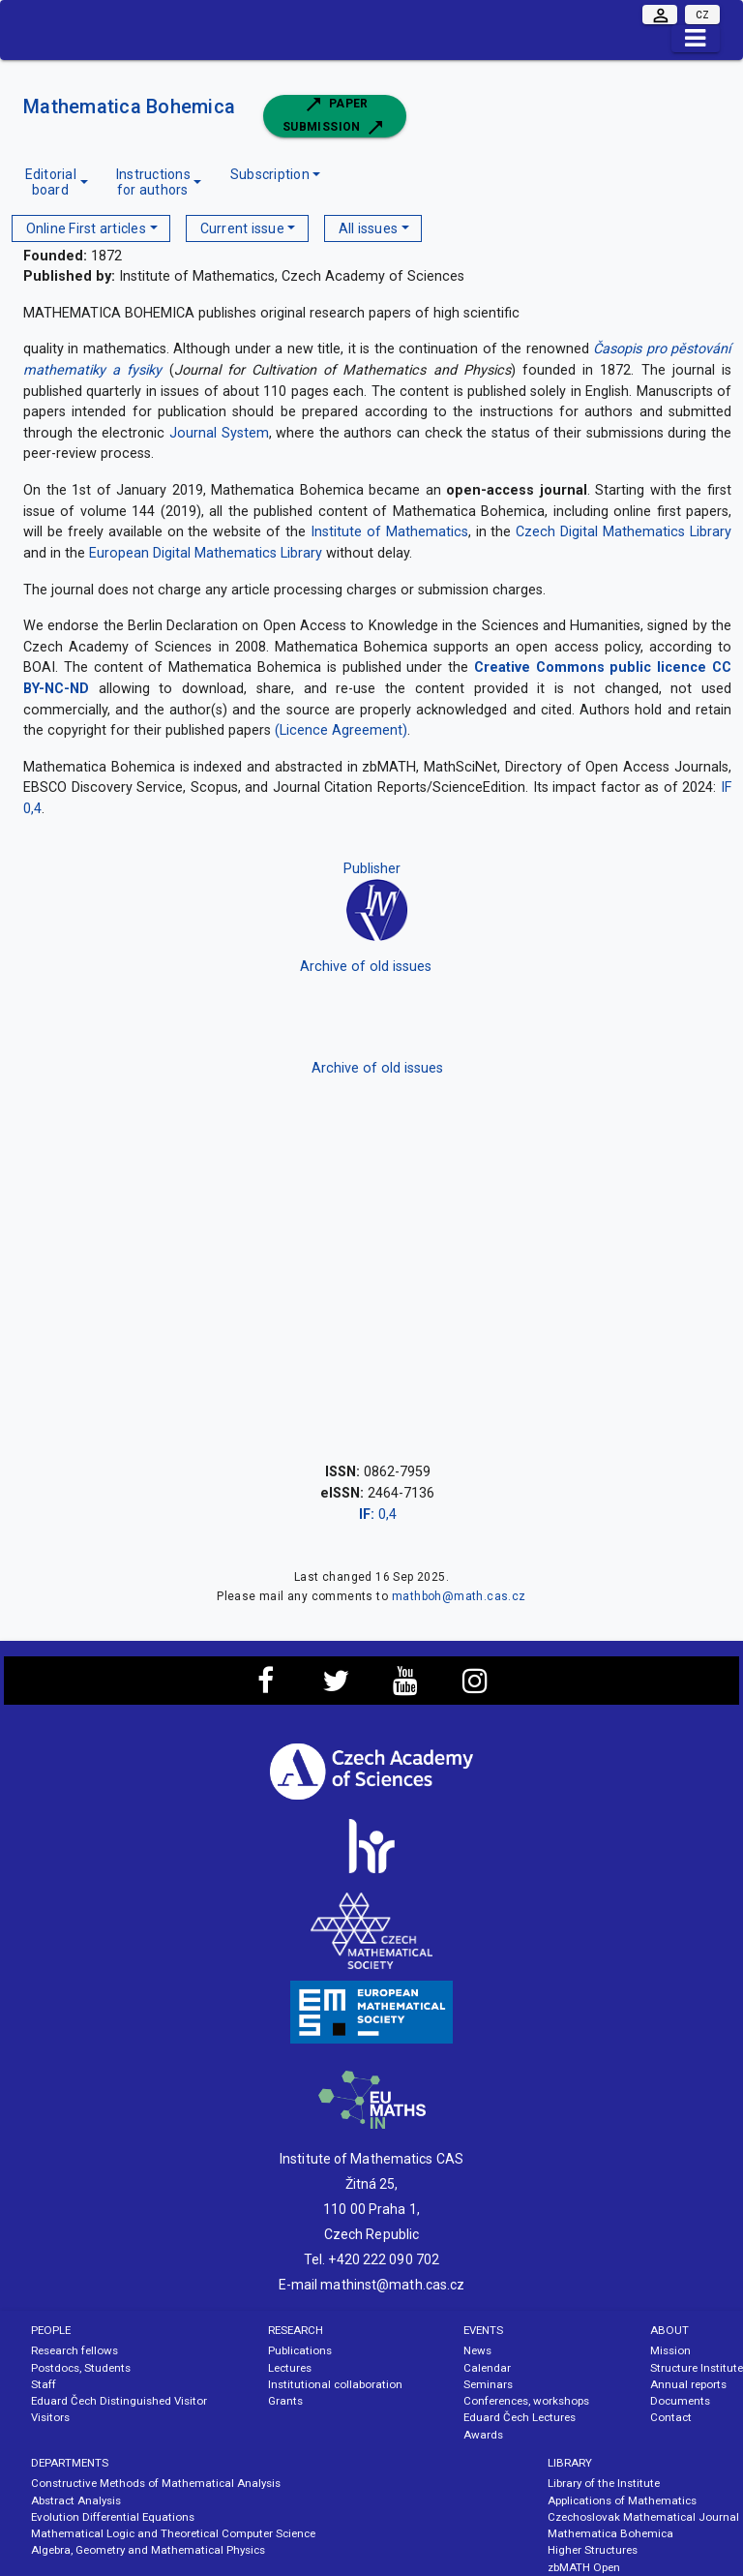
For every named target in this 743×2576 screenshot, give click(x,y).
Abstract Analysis (76, 2500)
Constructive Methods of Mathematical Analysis (156, 2483)
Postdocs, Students (81, 2368)
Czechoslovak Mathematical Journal (643, 2517)
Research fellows (74, 2350)
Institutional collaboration (335, 2384)
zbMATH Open (584, 2567)
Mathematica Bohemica (131, 106)
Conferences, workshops (526, 2401)
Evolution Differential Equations (112, 2517)
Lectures (290, 2368)
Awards (483, 2434)
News (477, 2350)
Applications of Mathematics (622, 2500)
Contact (671, 2417)
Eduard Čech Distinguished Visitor (119, 2401)
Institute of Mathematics (389, 532)
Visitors (50, 2417)
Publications (300, 2350)
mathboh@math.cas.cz (459, 1596)
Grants (285, 2401)
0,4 (378, 1514)
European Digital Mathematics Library (205, 553)
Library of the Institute (604, 2483)
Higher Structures (593, 2550)
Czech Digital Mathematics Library (623, 532)
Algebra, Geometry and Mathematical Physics (148, 2550)
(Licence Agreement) (341, 730)
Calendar (487, 2368)
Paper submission (334, 116)
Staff (43, 2384)
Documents (680, 2401)
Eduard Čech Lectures (519, 2417)
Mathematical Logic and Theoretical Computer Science (173, 2533)
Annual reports (688, 2384)
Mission (670, 2350)
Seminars (488, 2384)
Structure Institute (696, 2368)
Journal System (219, 433)
